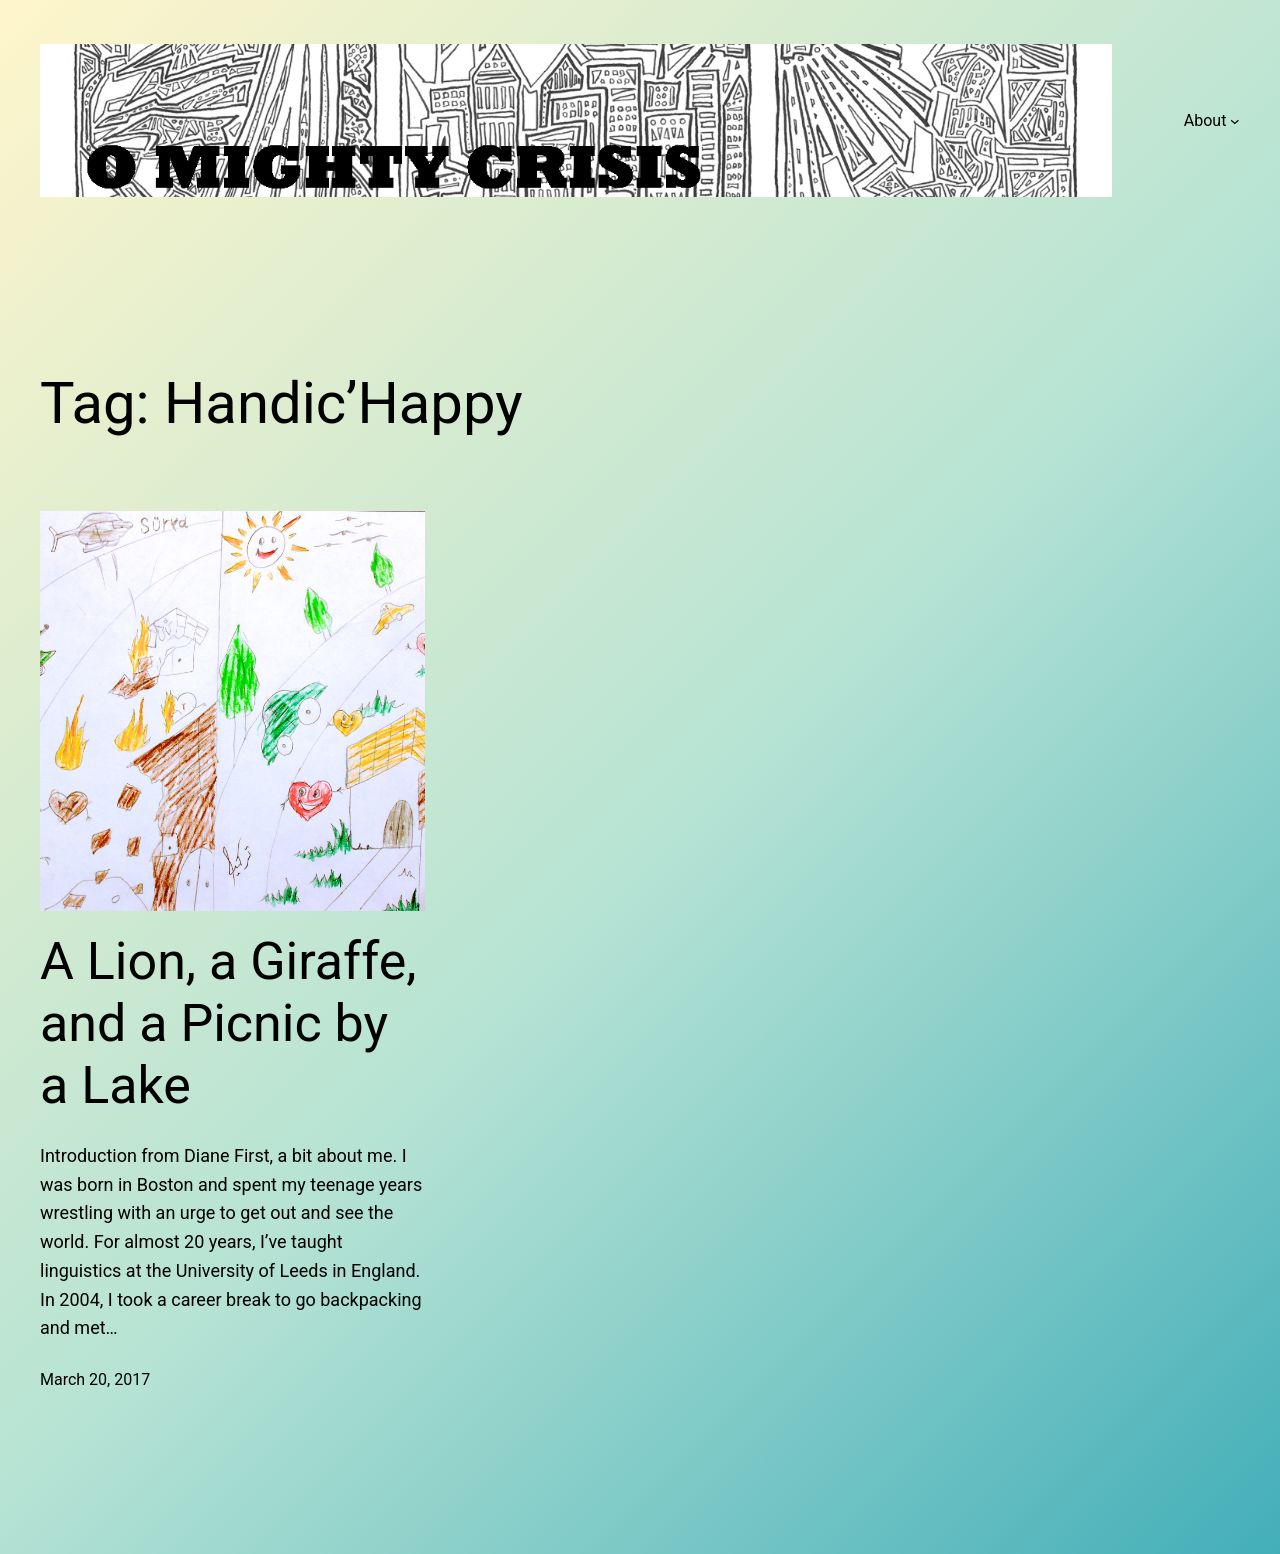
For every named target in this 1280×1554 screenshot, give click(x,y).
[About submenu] (1235, 121)
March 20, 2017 (95, 1379)
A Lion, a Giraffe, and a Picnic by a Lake (228, 1024)
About (1205, 120)
